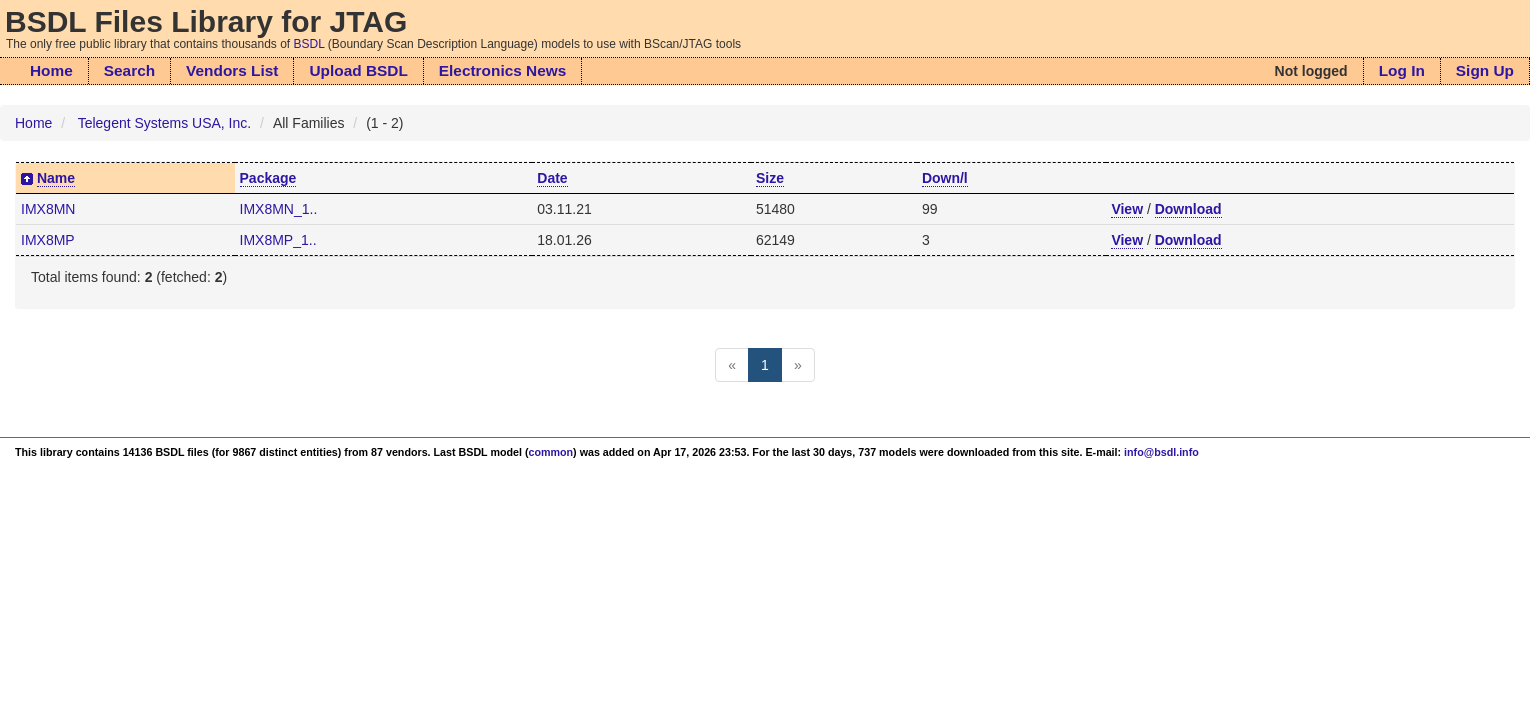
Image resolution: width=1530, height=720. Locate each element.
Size (770, 178)
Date (552, 178)
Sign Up (1485, 70)
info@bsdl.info (1161, 452)
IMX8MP (48, 240)
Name (56, 178)
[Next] (798, 365)
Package (268, 178)
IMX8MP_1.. (278, 240)
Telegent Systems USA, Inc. (165, 123)
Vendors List (232, 70)
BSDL (309, 44)
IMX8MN (48, 209)
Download (1188, 209)
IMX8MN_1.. (279, 209)
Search (129, 70)
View (1127, 209)
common (551, 452)
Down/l (945, 178)
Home (51, 70)
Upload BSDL (358, 70)
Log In (1402, 70)
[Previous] (732, 365)
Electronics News (502, 70)
